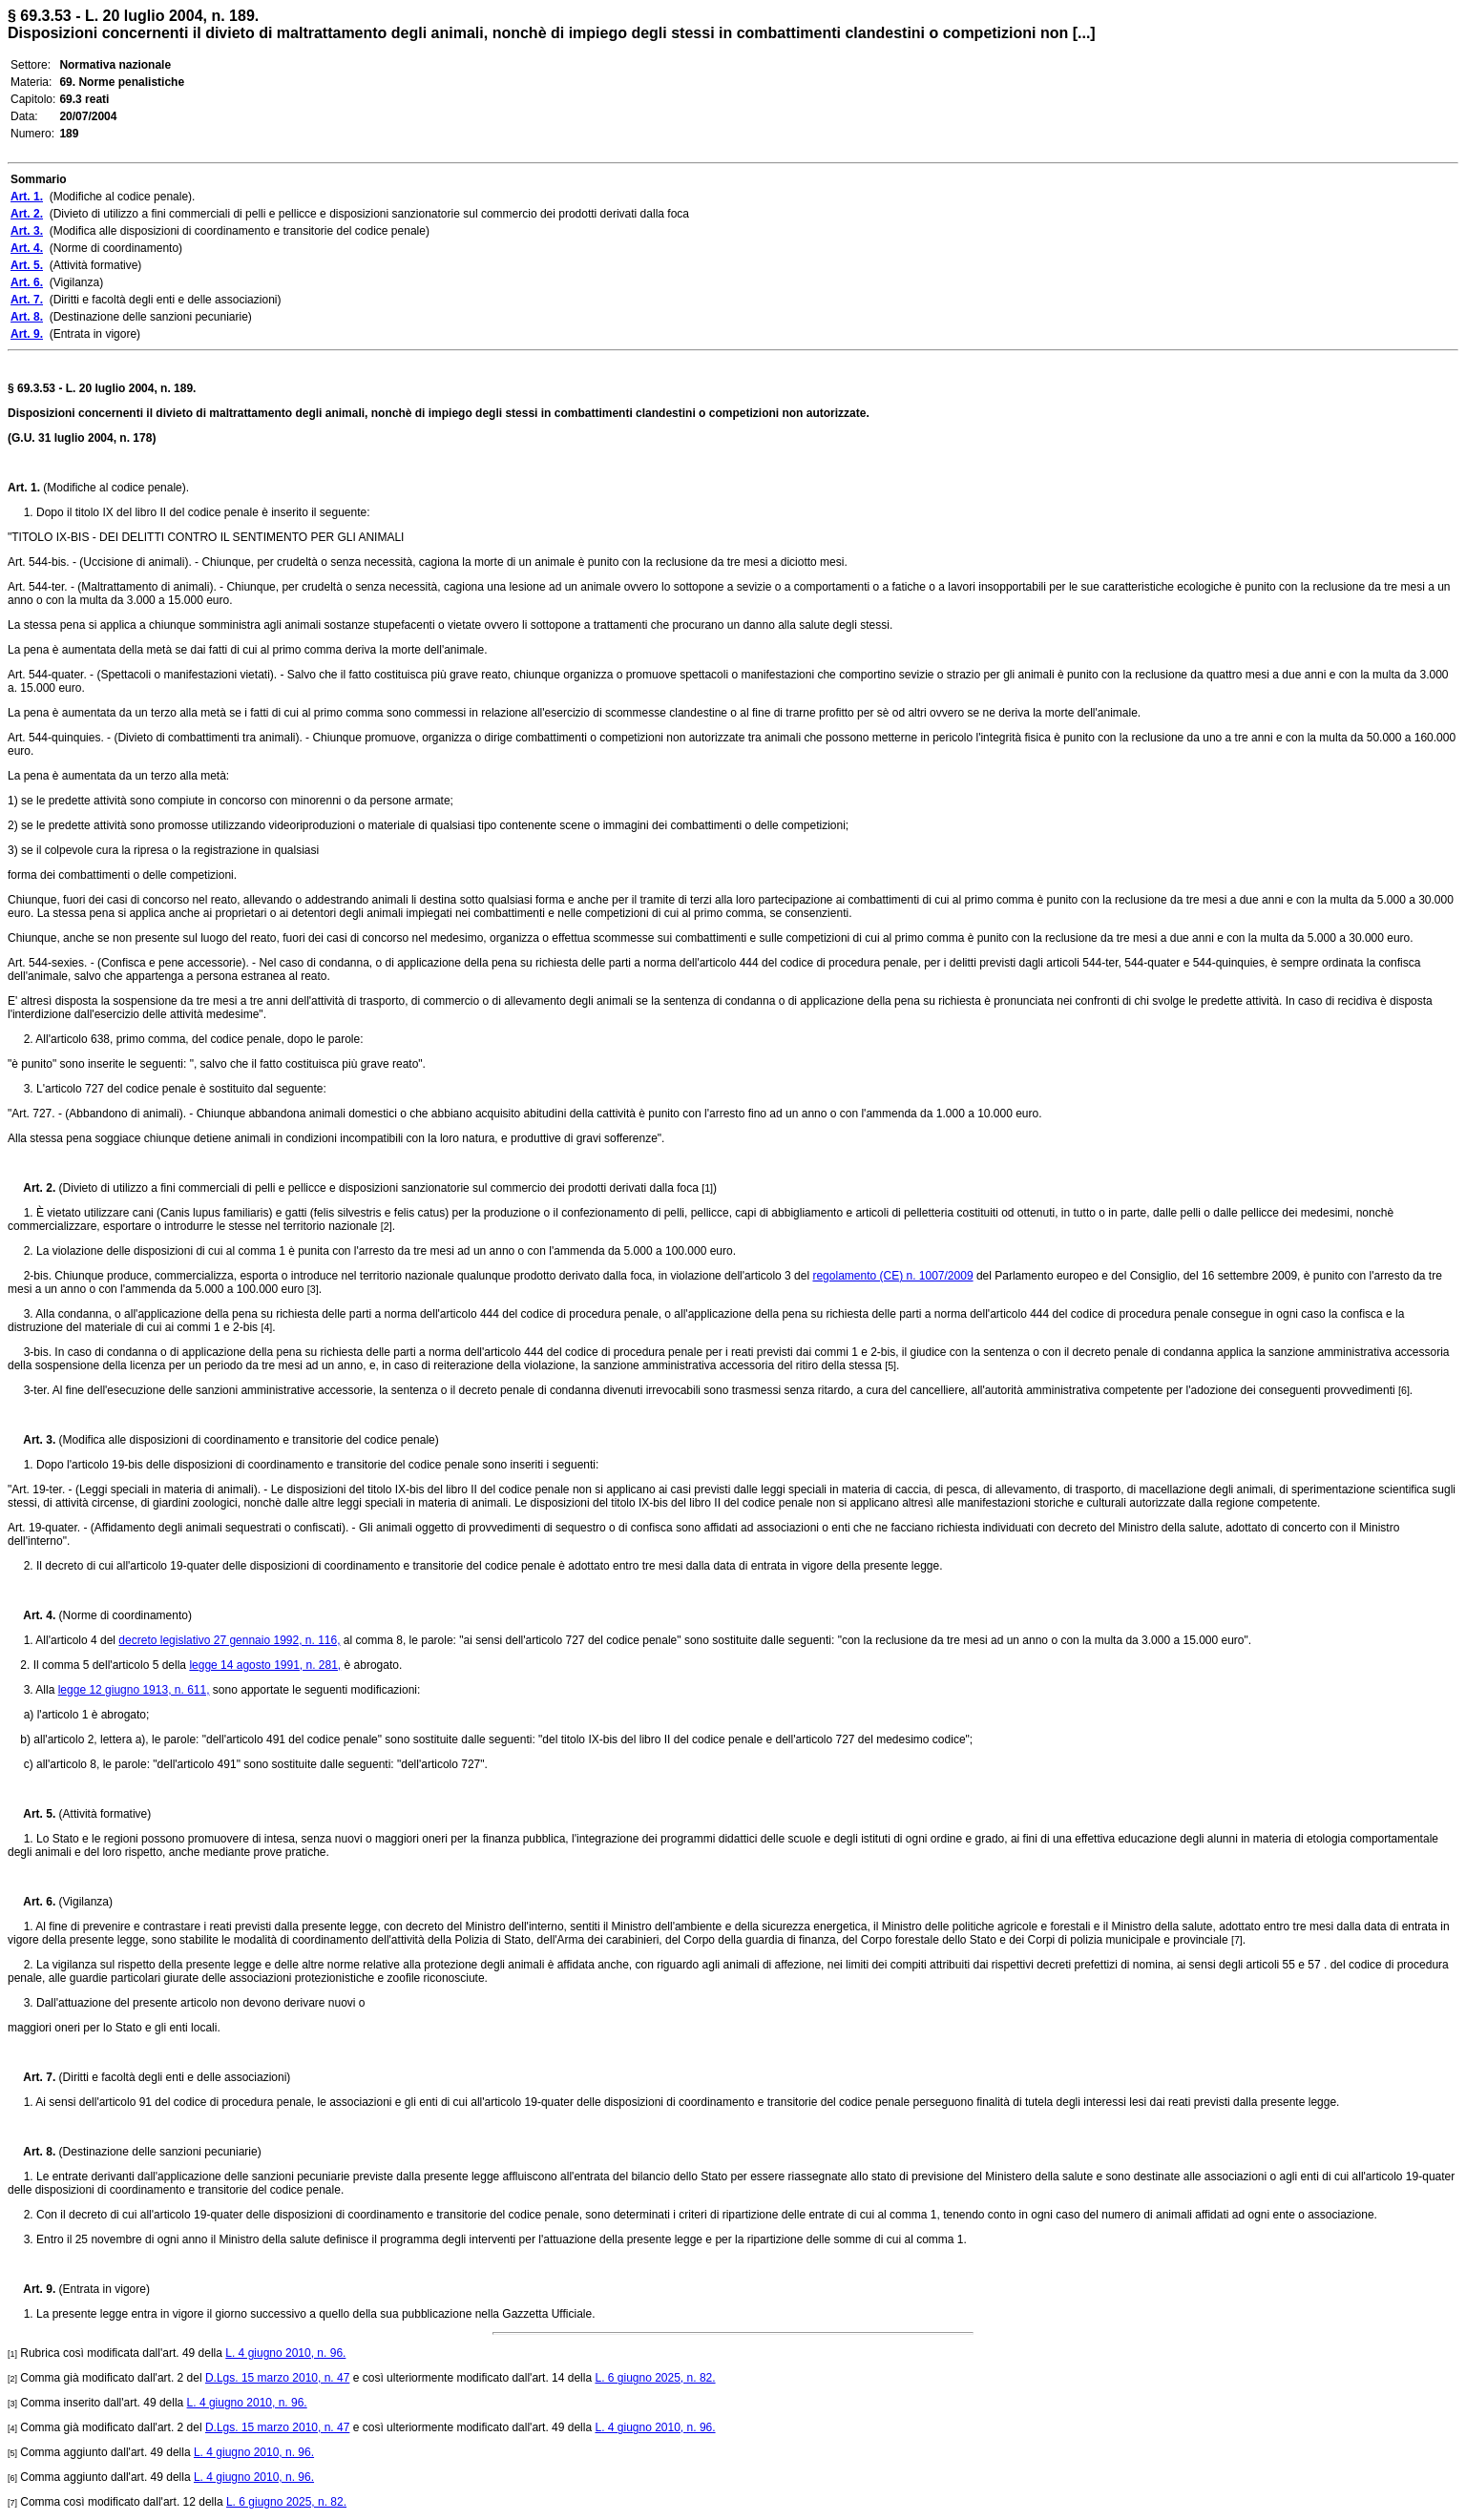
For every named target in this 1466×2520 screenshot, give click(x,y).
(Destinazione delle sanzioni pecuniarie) (158, 2151)
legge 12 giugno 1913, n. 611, (134, 1690)
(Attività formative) (103, 1814)
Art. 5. (31, 1814)
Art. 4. (31, 1615)
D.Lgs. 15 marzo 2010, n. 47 (277, 2378)
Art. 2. (31, 1188)
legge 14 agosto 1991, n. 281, (265, 1665)
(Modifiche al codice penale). (114, 487)
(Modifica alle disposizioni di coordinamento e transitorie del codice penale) (247, 1440)
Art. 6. (31, 1901)
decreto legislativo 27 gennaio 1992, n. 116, (229, 1640)
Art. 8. (31, 2151)
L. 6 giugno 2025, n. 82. (655, 2378)
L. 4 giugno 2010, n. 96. (285, 2353)
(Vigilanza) (84, 1901)
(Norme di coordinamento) (123, 1615)
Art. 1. (24, 487)
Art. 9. (31, 2289)
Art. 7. (31, 2077)
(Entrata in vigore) (102, 2289)
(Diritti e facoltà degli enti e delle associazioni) (172, 2077)
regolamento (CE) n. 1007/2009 (892, 1275)
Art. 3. (31, 1440)
